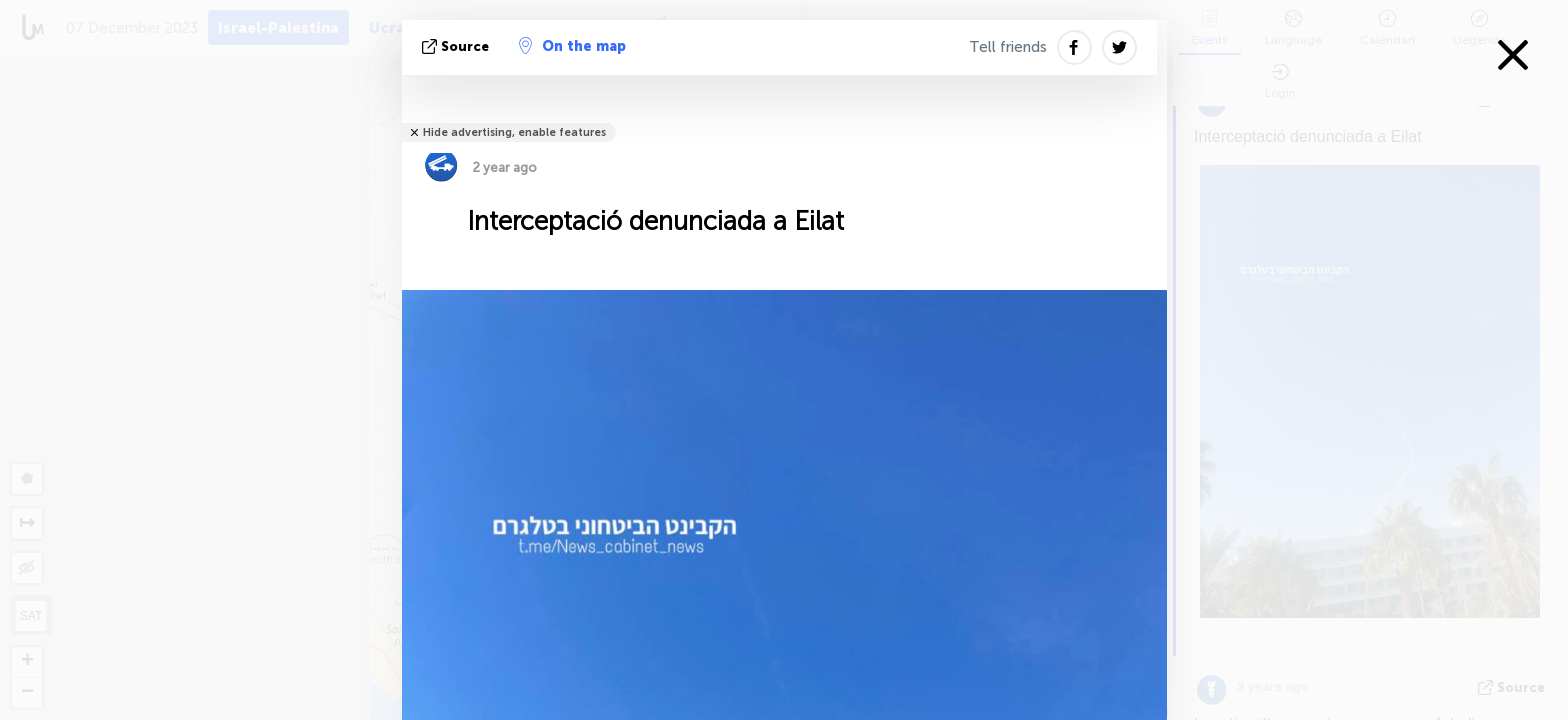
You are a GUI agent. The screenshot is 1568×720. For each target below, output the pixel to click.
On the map (572, 46)
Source (457, 46)
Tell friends (1008, 47)
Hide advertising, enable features (514, 132)
